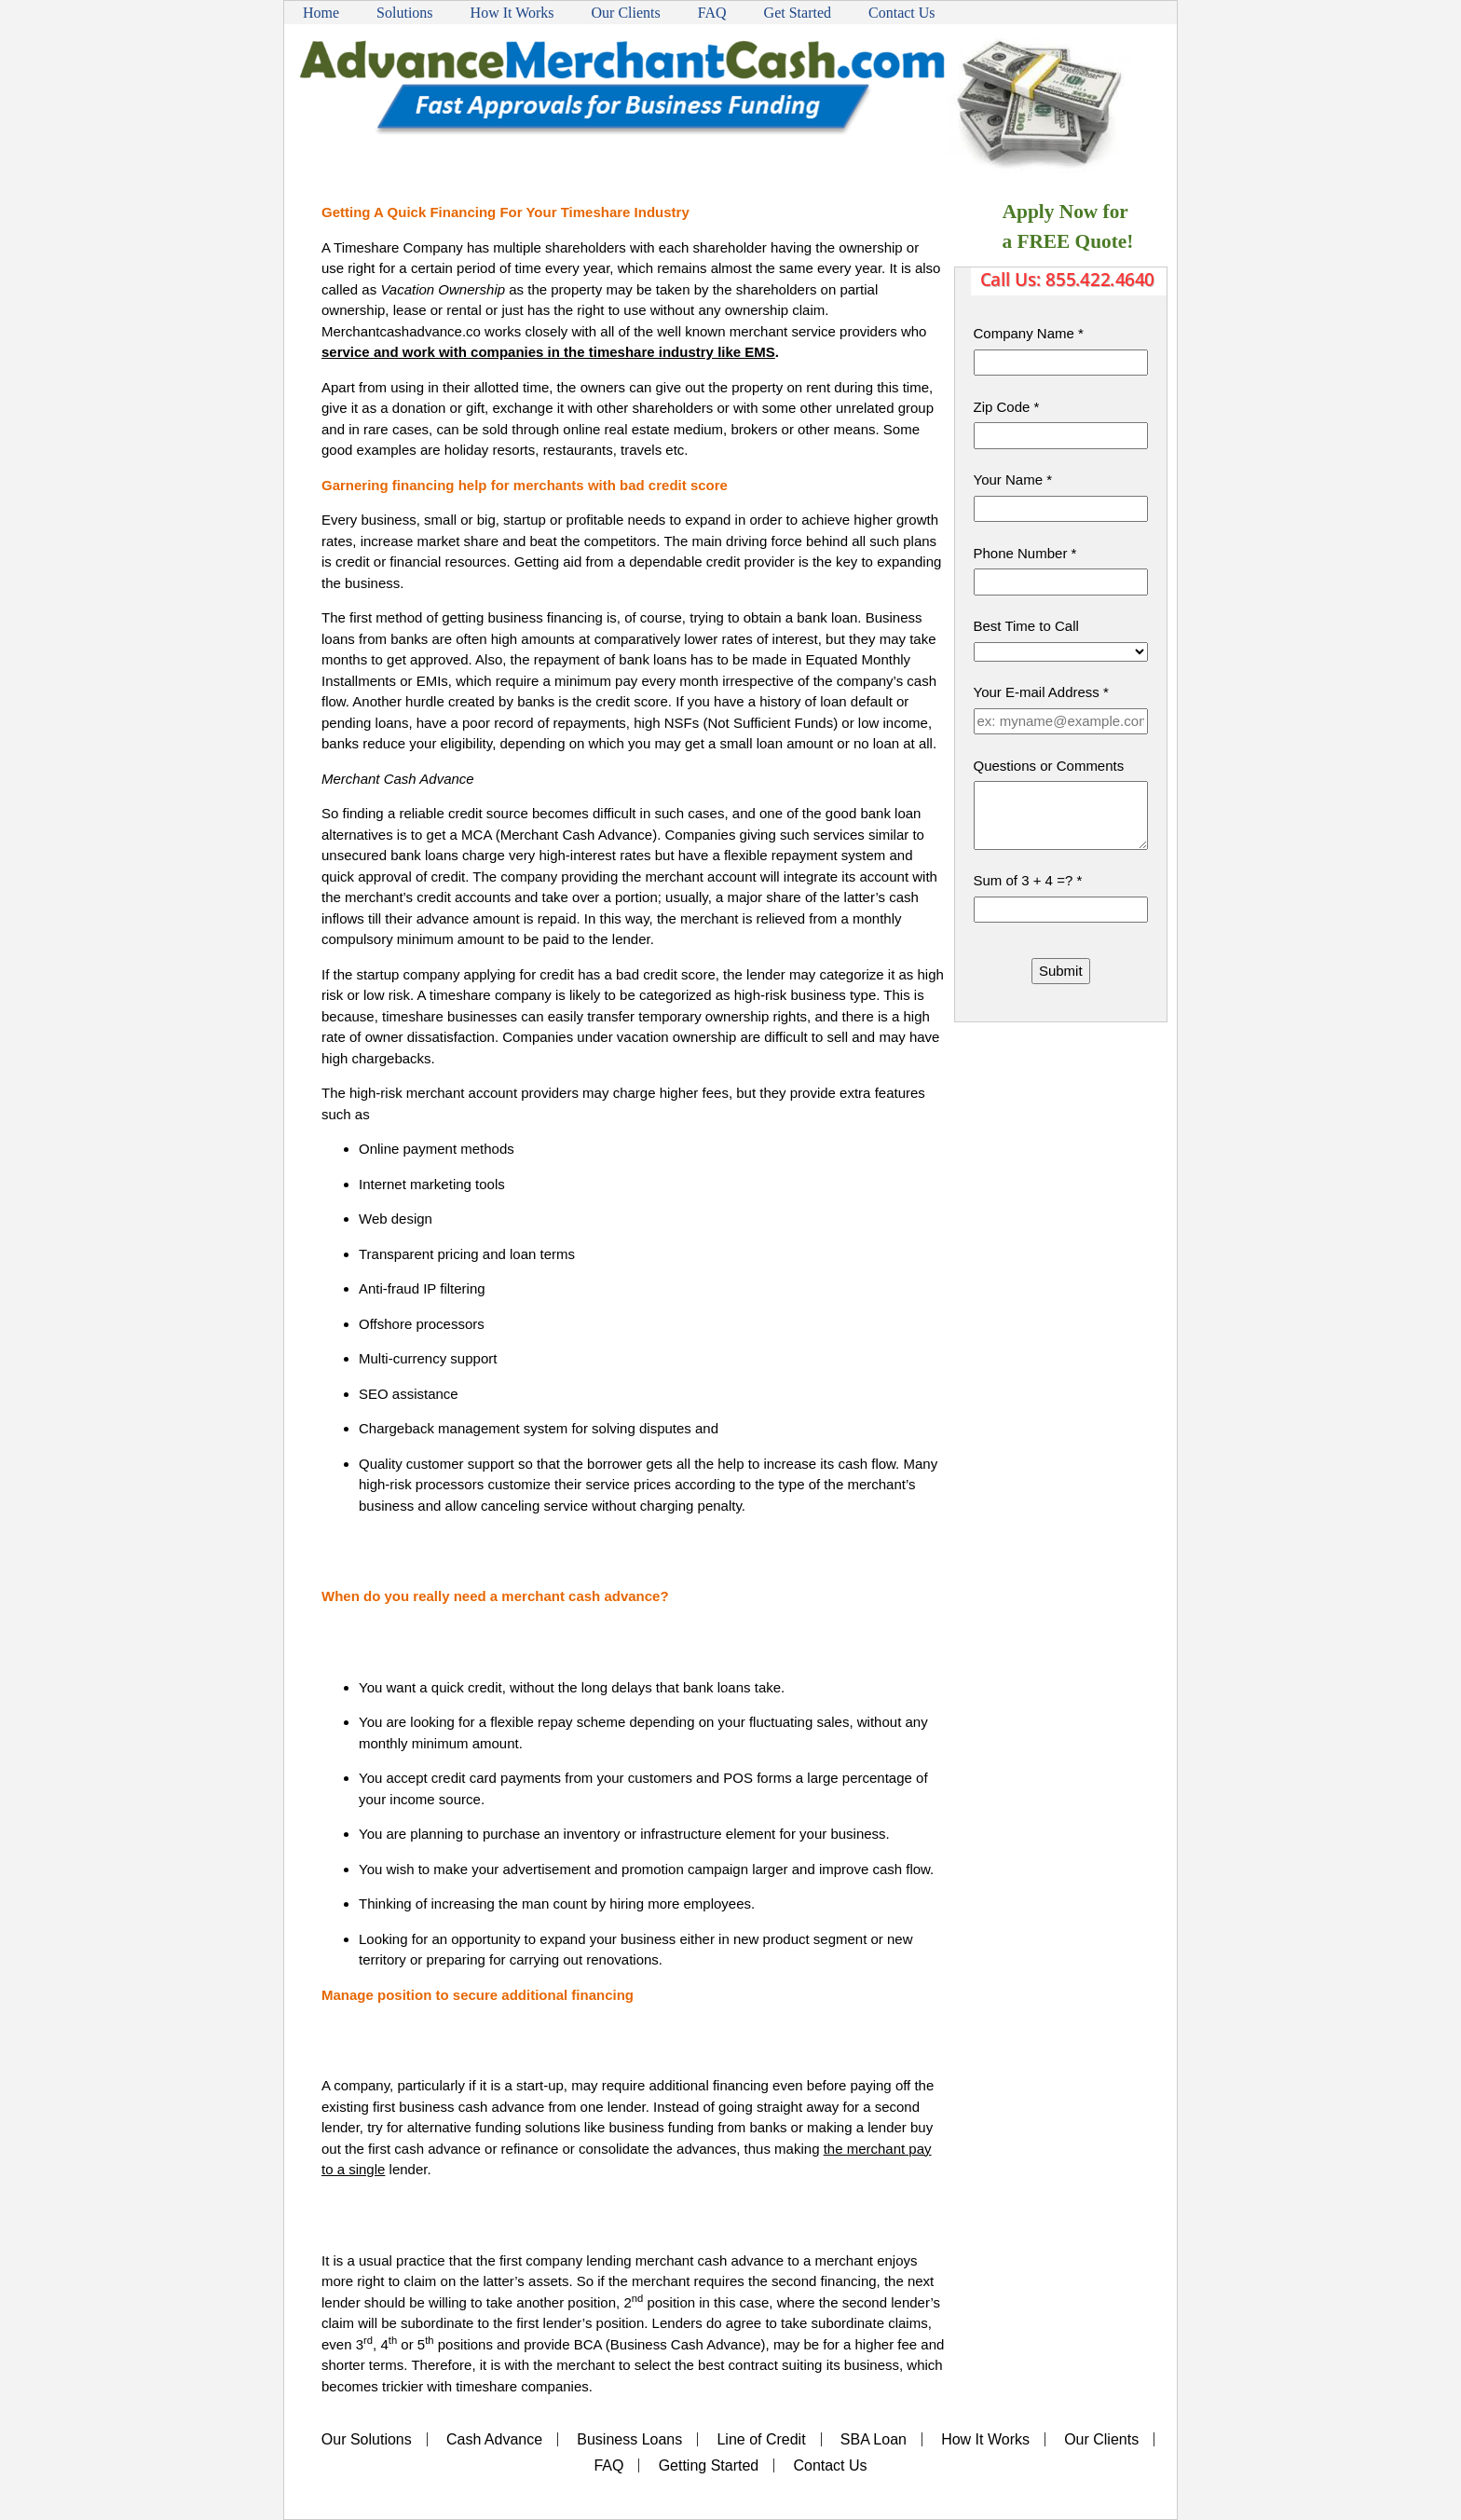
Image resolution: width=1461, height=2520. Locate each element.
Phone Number (1025, 553)
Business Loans (629, 2439)
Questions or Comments (1049, 766)
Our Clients (626, 13)
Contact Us (901, 13)
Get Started (797, 13)
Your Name (1013, 479)
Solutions (404, 13)
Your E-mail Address (1041, 692)
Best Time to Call (1026, 626)
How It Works (512, 13)
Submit (1061, 971)
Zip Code (1007, 407)
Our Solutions (366, 2439)
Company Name (1029, 333)
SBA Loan (873, 2439)
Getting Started (709, 2465)
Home (321, 13)
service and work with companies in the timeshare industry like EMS (548, 352)
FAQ (712, 13)
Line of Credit (761, 2439)
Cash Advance (494, 2439)
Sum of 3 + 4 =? (1028, 880)
